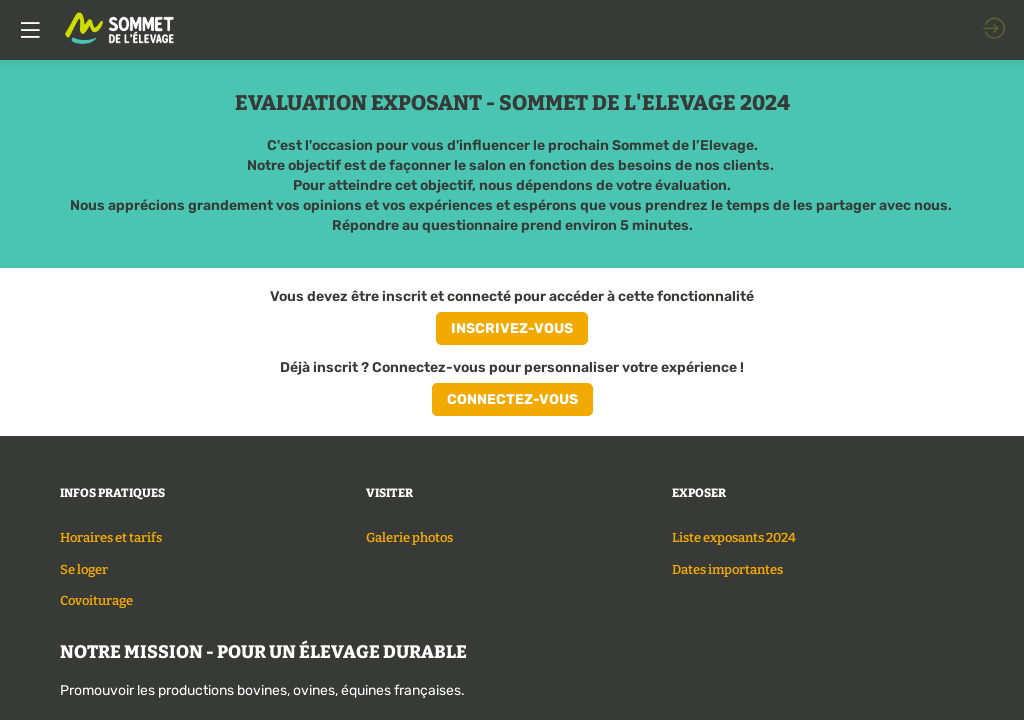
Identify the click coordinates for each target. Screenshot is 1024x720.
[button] (512, 328)
